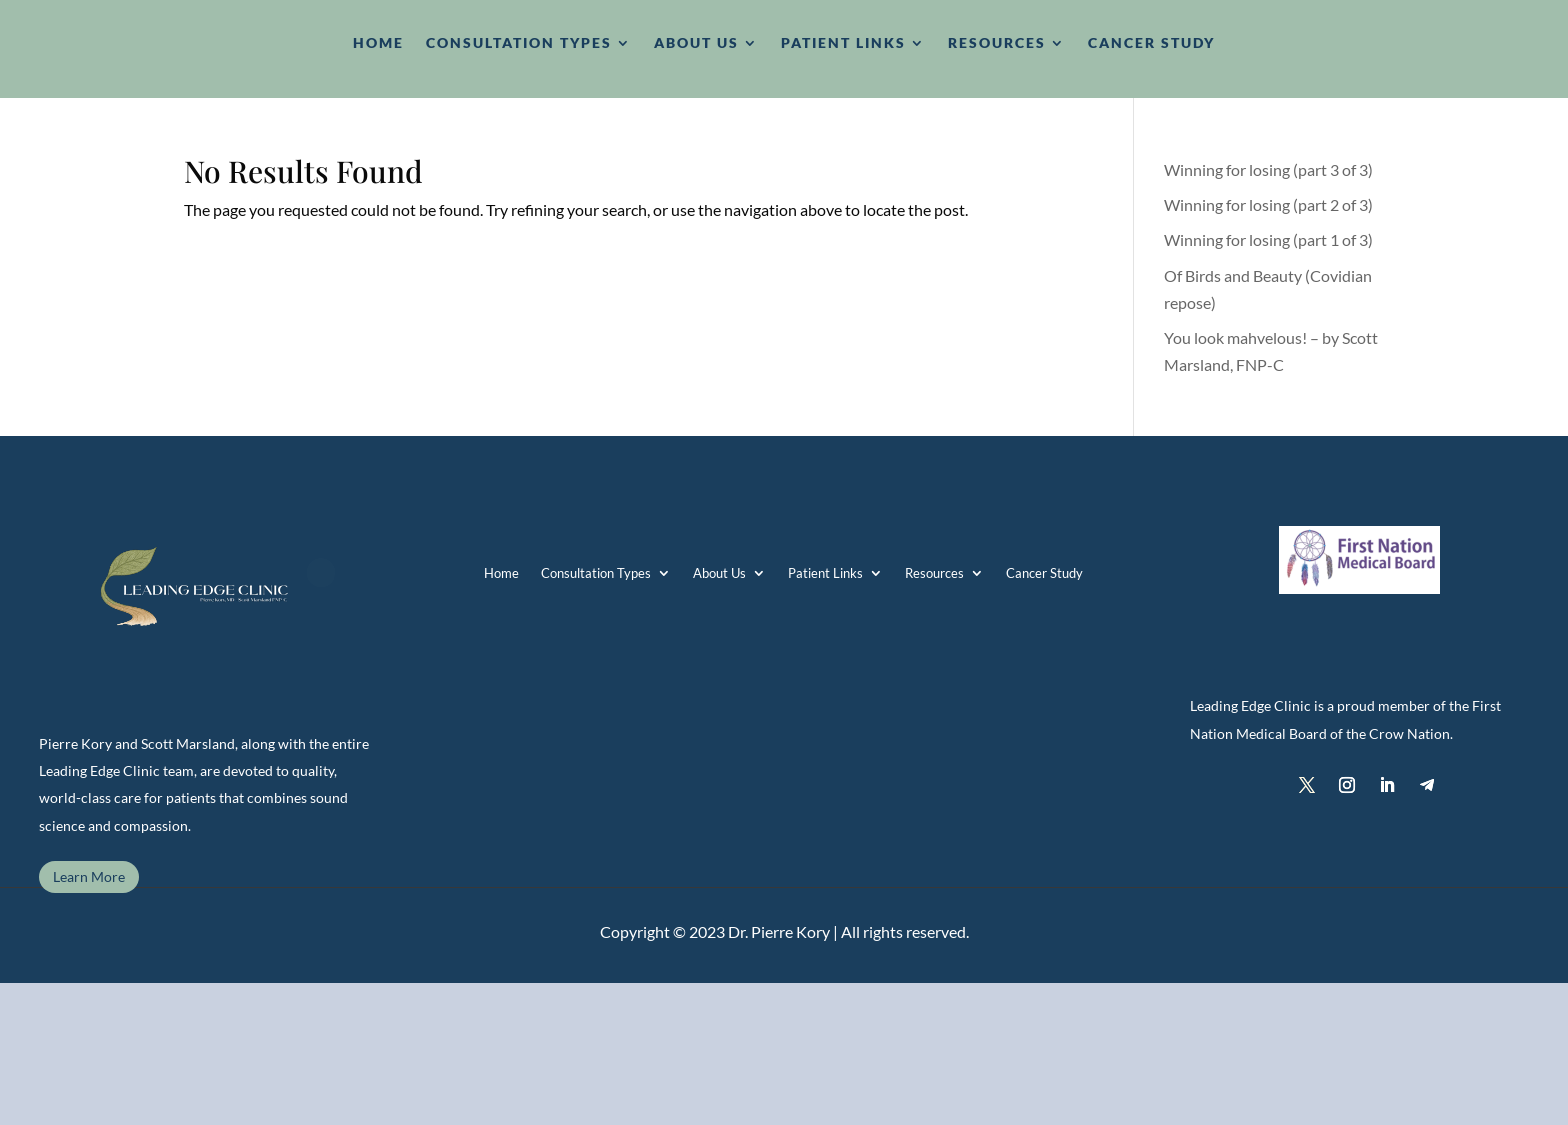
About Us (719, 573)
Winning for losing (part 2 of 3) (1268, 204)
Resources (934, 573)
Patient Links (825, 573)
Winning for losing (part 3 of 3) (1268, 169)
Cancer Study (1044, 573)
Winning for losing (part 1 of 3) (1268, 239)
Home (501, 573)
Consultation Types (596, 573)
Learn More (89, 876)
